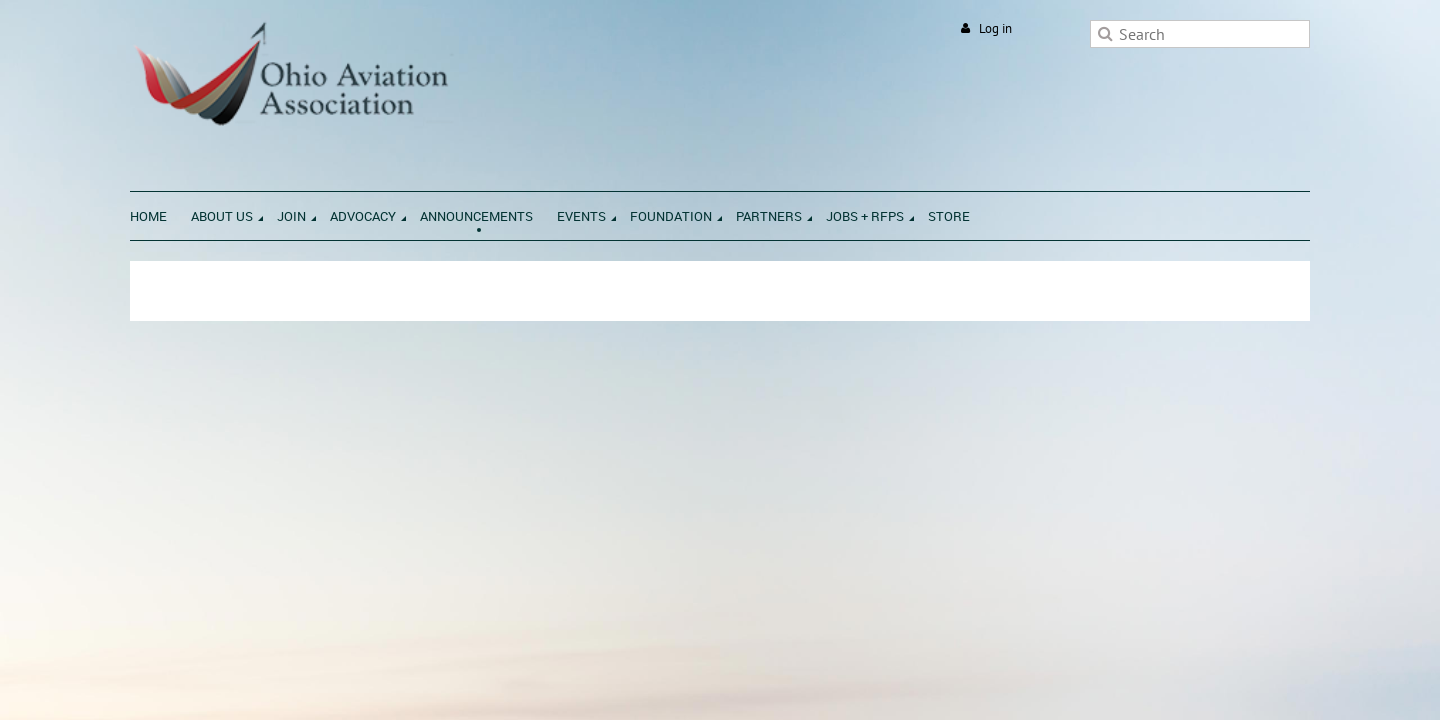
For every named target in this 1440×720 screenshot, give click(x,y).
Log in (995, 28)
